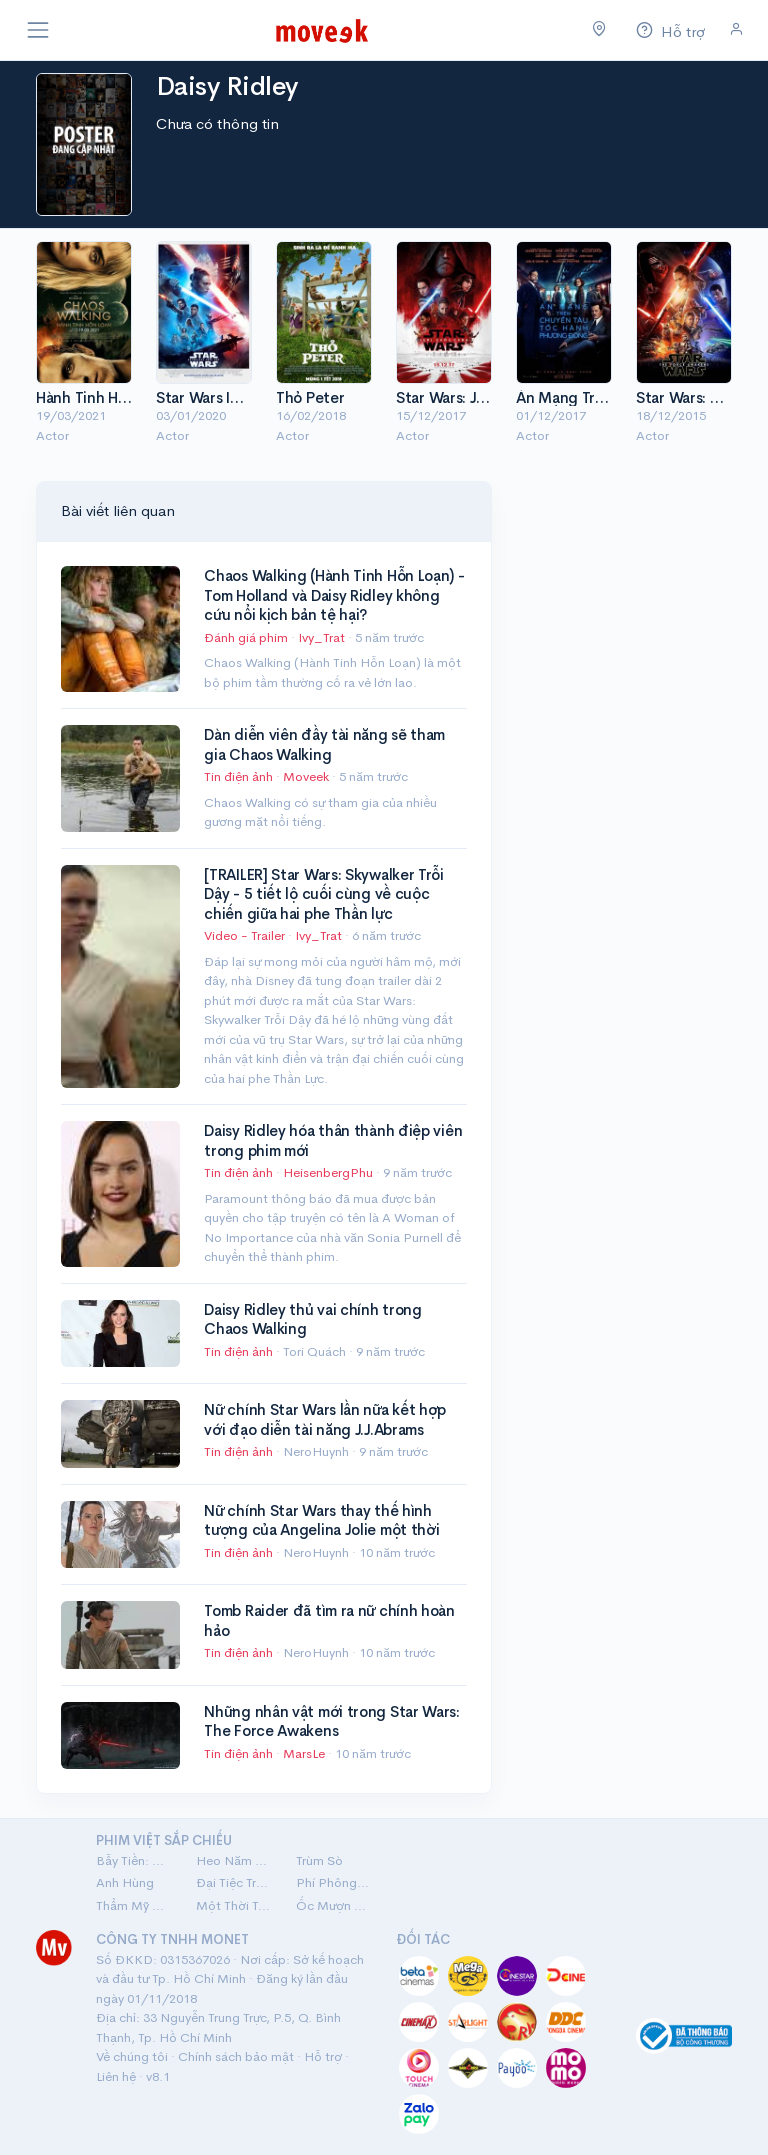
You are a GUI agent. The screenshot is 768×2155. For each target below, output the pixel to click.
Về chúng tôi (132, 2056)
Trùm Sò (319, 1860)
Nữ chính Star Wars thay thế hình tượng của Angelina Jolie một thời (321, 1520)
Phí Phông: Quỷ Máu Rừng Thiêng (334, 1882)
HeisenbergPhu (329, 1172)
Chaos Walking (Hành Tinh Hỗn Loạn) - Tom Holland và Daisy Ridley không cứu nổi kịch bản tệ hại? (334, 595)
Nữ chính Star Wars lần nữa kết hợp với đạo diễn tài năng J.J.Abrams (325, 1419)
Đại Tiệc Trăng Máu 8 (234, 1882)
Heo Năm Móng (234, 1860)
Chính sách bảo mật (236, 2056)
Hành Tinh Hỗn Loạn (103, 397)
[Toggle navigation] (38, 30)
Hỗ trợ (323, 2056)
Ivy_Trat (323, 637)
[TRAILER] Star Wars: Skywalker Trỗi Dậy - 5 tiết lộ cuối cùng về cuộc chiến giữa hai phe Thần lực (324, 894)
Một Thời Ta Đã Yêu (234, 1905)
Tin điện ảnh (238, 776)
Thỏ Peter (310, 397)
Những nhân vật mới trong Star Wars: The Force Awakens (332, 1721)
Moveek (307, 776)
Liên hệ (116, 2076)
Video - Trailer (244, 935)
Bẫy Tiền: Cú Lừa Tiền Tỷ (134, 1860)
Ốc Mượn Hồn (334, 1905)
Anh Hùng (125, 1882)
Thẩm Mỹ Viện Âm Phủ (134, 1905)
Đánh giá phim (246, 637)
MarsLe (305, 1753)
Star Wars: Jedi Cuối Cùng (487, 397)
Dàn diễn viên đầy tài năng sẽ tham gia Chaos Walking (324, 744)
